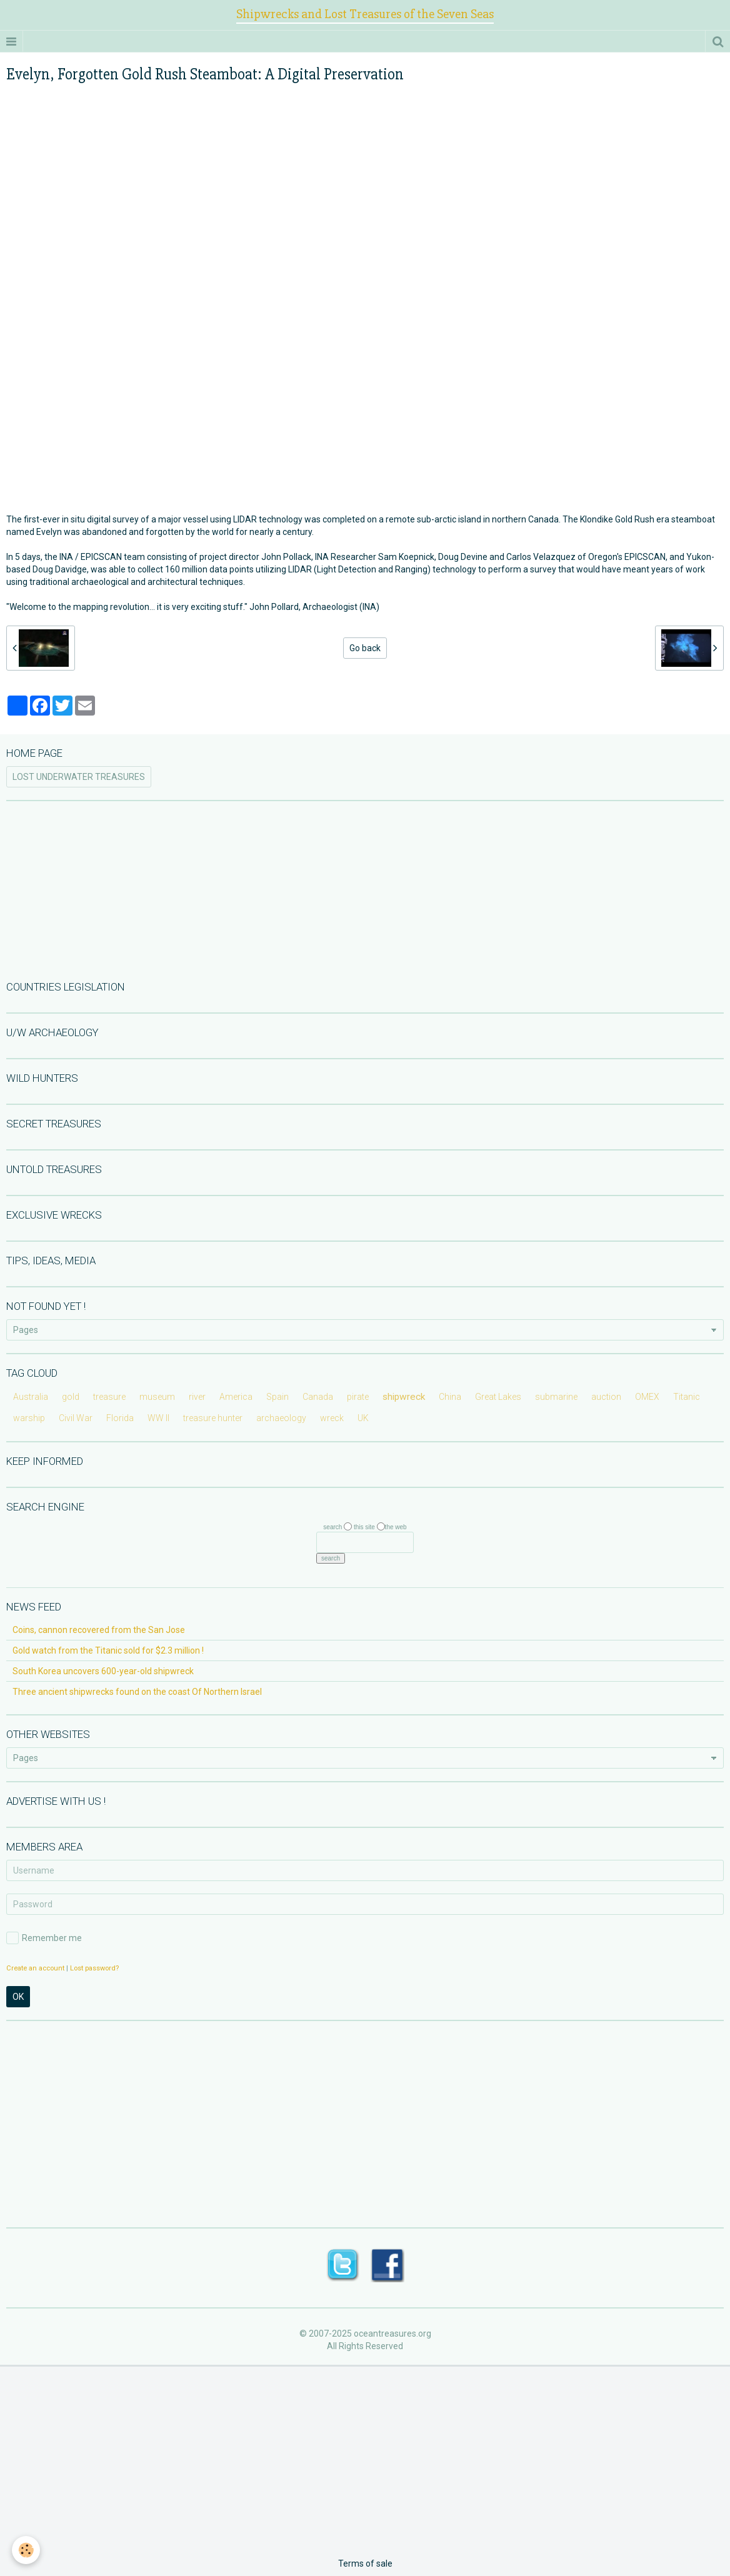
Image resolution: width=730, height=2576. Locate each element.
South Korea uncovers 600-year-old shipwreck (103, 1671)
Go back (365, 648)
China (450, 1397)
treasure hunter (212, 1418)
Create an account (35, 1968)
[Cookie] (26, 2550)
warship (29, 1418)
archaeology (281, 1418)
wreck (332, 1418)
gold (70, 1397)
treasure (109, 1397)
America (235, 1397)
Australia (30, 1397)
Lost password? (94, 1968)
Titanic (686, 1397)
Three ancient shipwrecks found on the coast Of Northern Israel (137, 1692)
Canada (317, 1397)
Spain (277, 1397)
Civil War (75, 1418)
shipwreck (403, 1396)
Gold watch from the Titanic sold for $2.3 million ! (108, 1650)
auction (606, 1397)
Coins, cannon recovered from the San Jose (98, 1630)
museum (157, 1397)
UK (363, 1418)
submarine (556, 1397)
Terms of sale (365, 2564)
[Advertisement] (365, 889)
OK (18, 1997)
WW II (158, 1418)
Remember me (44, 1938)
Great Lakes (498, 1397)
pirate (358, 1397)
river (197, 1397)
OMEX (647, 1397)
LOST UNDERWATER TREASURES (78, 777)
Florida (120, 1418)
